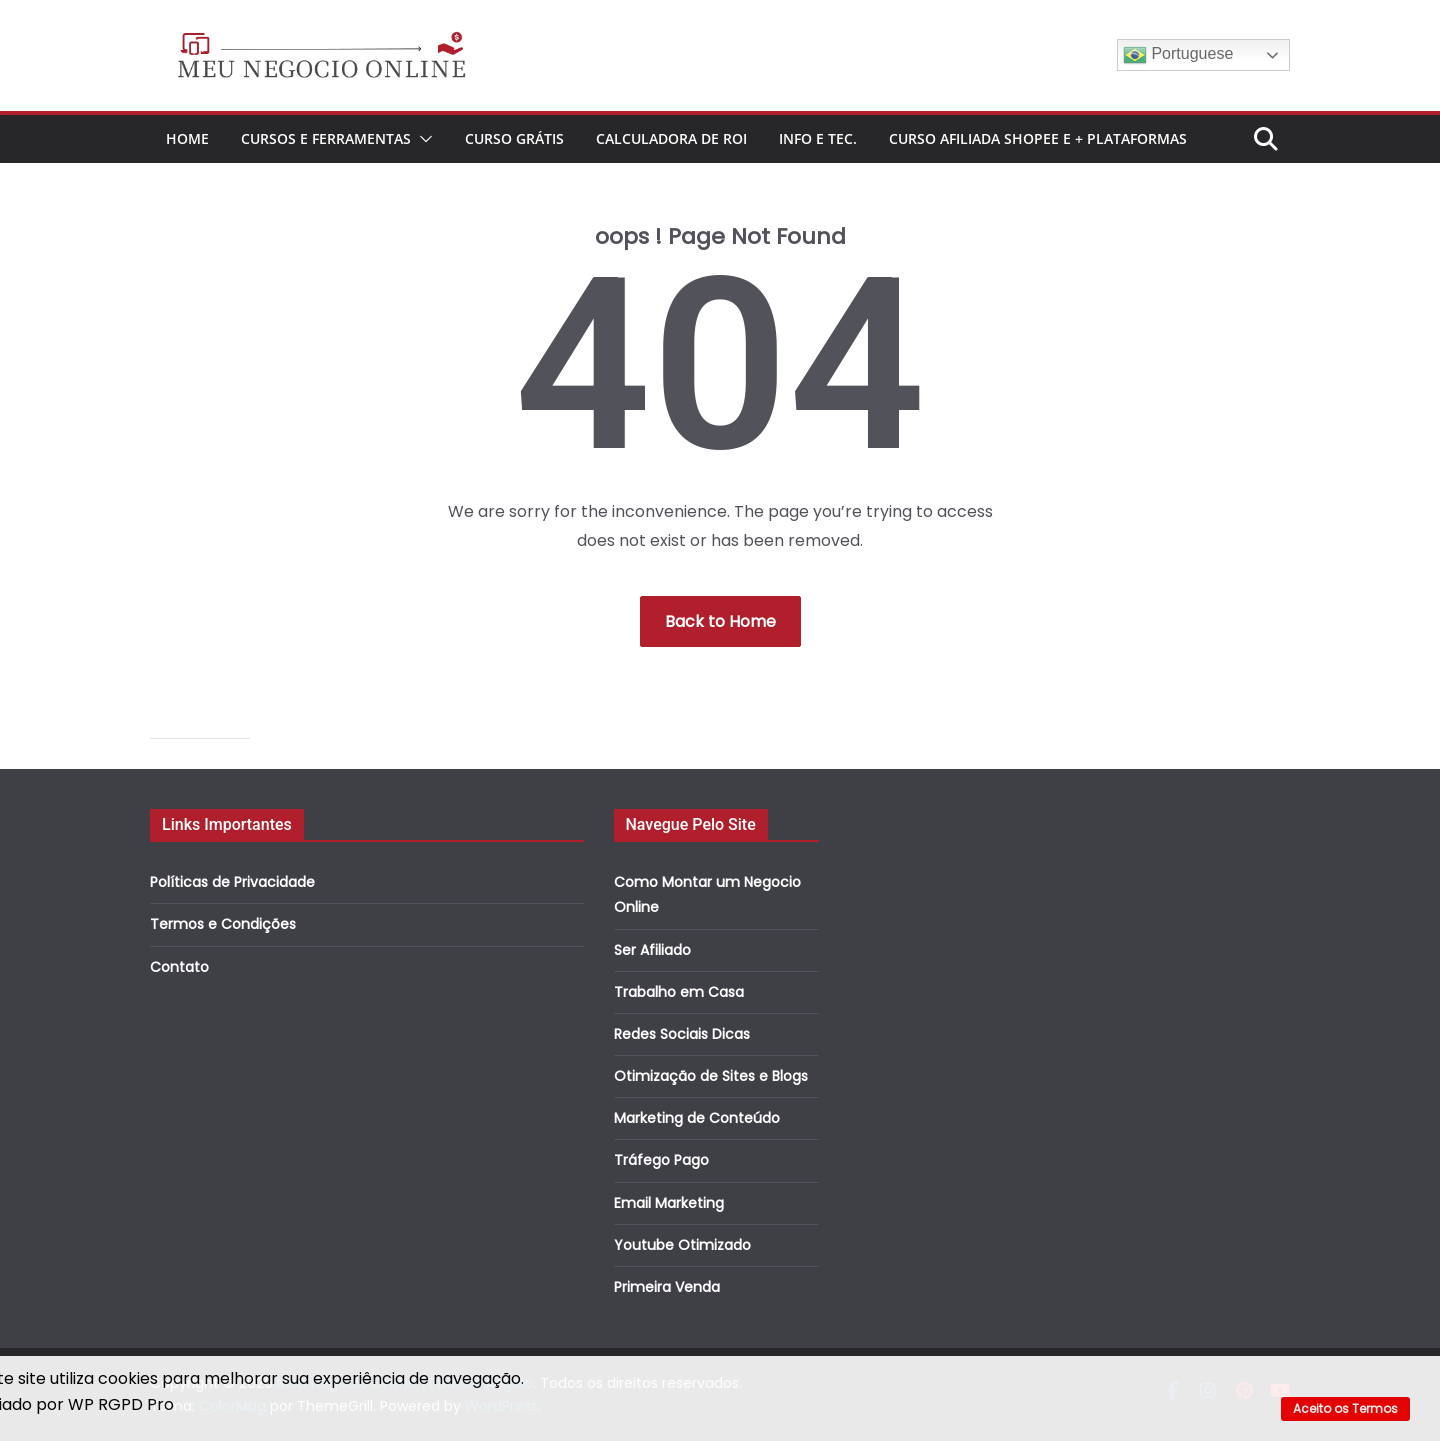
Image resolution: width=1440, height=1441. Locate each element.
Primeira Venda (667, 1287)
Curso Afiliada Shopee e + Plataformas (1038, 138)
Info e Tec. (818, 138)
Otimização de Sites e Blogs (711, 1076)
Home (187, 138)
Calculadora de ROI (671, 138)
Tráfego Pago (661, 1160)
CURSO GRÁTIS (514, 138)
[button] (422, 139)
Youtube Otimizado (682, 1245)
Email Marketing (669, 1203)
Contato (179, 967)
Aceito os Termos (1345, 1408)
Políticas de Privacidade (232, 882)
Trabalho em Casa (679, 992)
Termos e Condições (223, 924)
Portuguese (1178, 55)
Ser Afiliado (652, 950)
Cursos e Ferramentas (326, 138)
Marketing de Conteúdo (697, 1118)
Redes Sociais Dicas (682, 1034)
